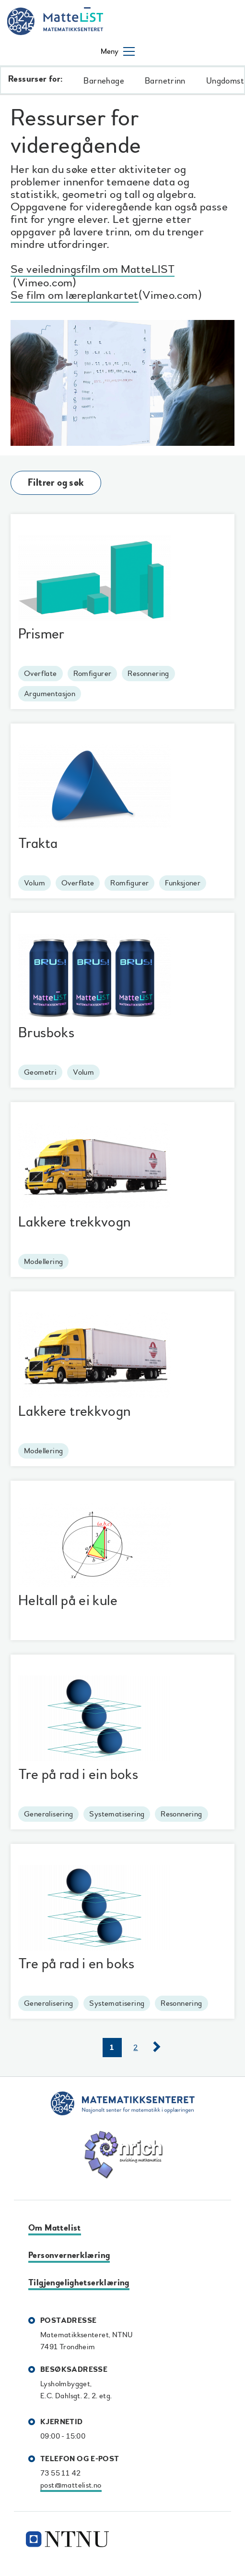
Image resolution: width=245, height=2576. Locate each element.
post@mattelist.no (71, 2485)
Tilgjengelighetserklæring (78, 2282)
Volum (34, 883)
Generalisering (48, 1814)
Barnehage (103, 80)
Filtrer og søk (56, 483)
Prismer (41, 634)
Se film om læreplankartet (75, 297)
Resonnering (148, 673)
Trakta (38, 843)
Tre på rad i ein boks (78, 1774)
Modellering (43, 1261)
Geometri (40, 1072)
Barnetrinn (165, 80)
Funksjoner (182, 883)
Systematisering (116, 1814)
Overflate (40, 673)
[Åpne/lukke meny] (118, 51)
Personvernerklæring (69, 2255)
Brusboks (46, 1033)
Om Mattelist (54, 2227)
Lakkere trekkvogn (74, 1222)
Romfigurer (92, 673)
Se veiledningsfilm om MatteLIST (93, 271)
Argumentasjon (49, 694)
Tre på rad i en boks (76, 1964)
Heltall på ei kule (67, 1600)
